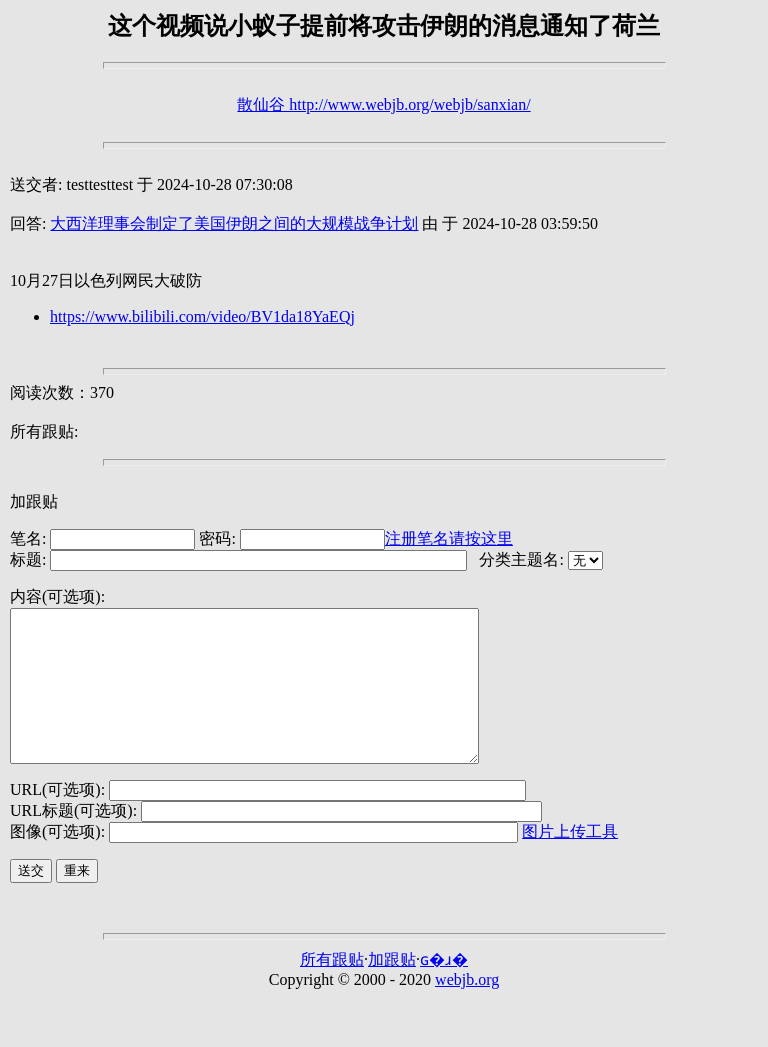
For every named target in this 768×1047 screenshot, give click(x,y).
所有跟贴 (332, 989)
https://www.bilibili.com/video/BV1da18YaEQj (202, 316)
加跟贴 (34, 501)
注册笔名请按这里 (449, 538)
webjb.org (467, 1009)
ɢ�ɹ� (444, 989)
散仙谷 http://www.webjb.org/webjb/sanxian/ (383, 104)
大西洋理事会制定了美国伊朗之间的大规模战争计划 (234, 223)
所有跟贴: (44, 431)
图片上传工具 (570, 861)
